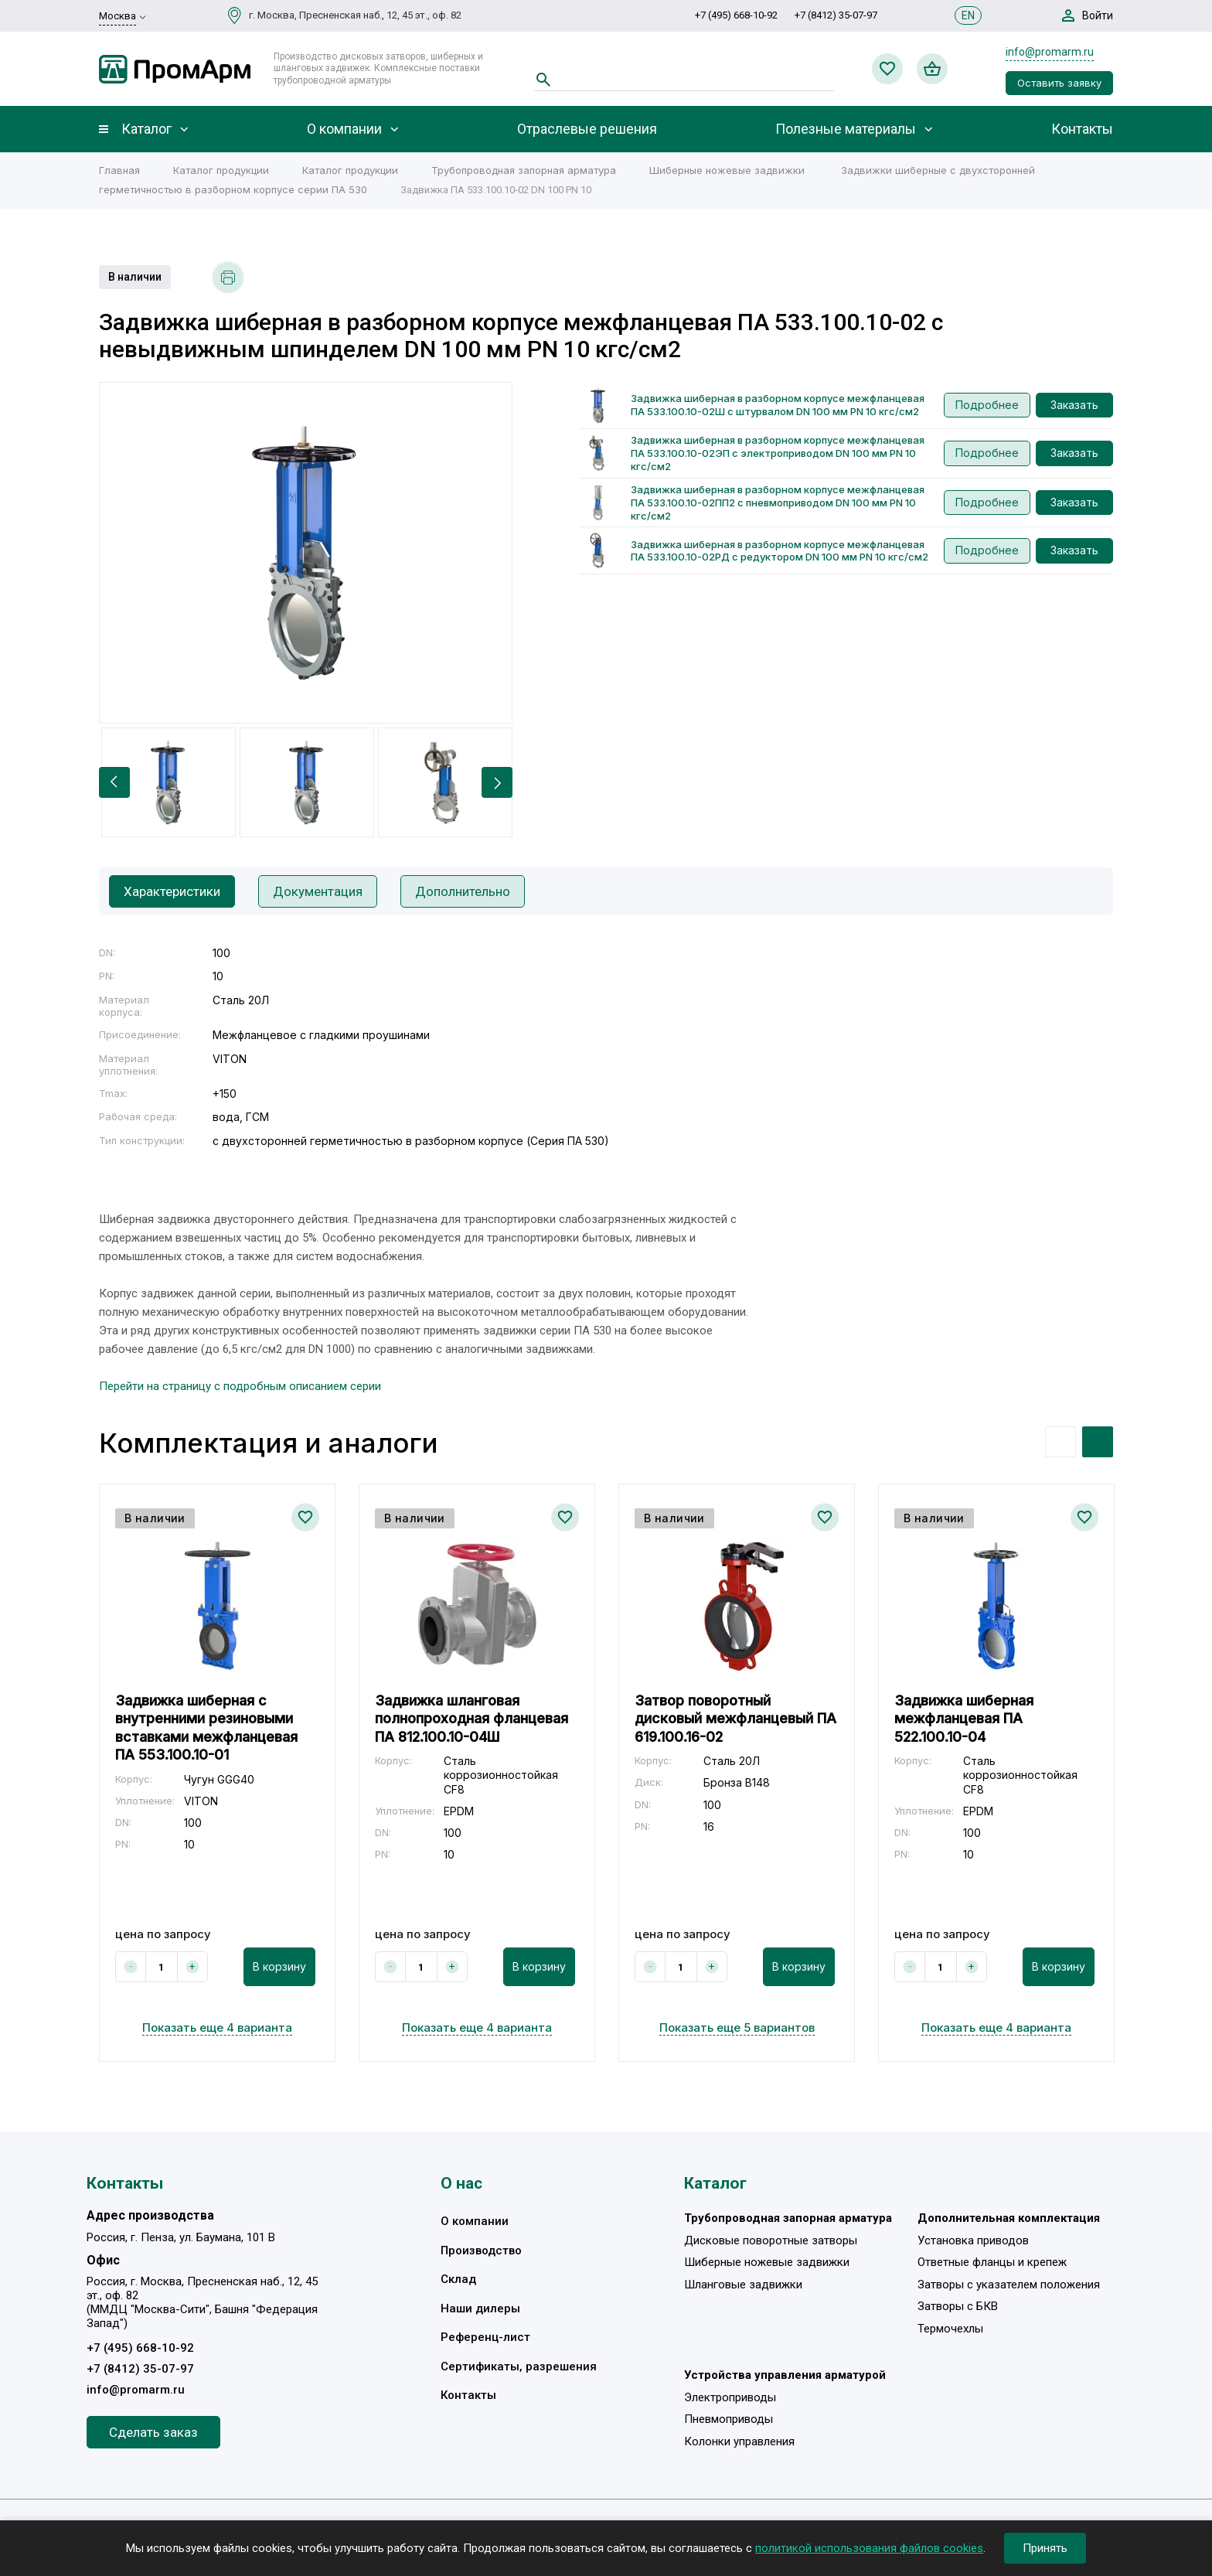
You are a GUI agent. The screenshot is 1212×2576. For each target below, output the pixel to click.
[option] (305, 552)
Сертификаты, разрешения (519, 2366)
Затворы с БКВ (958, 2306)
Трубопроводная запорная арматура (523, 170)
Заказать (1074, 404)
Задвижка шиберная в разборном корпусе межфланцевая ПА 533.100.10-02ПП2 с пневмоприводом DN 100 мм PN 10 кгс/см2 (777, 502)
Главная (119, 170)
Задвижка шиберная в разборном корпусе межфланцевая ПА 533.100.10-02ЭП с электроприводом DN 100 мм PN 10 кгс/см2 (777, 453)
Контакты (1082, 129)
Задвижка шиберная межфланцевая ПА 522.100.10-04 (963, 1718)
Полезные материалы (845, 129)
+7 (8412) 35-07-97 (836, 15)
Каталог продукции (221, 170)
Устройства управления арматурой (785, 2375)
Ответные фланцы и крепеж (992, 2262)
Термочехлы (950, 2329)
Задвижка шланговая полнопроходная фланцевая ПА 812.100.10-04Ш (471, 1718)
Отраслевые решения (587, 129)
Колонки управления (739, 2441)
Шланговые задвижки (743, 2284)
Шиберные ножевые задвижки (727, 170)
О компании (344, 129)
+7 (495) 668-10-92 (736, 15)
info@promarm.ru (1050, 52)
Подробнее (987, 404)
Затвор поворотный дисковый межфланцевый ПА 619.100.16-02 (735, 1718)
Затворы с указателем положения (1009, 2284)
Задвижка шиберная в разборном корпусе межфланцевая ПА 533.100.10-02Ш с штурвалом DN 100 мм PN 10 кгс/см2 (777, 404)
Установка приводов (973, 2240)
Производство (481, 2250)
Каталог (146, 129)
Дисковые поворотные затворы (770, 2240)
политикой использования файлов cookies (869, 2548)
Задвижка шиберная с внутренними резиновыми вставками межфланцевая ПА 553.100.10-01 (206, 1727)
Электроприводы (730, 2397)
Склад (458, 2279)
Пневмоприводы (728, 2419)
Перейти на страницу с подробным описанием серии (240, 1386)
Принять (1045, 2548)
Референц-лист (485, 2337)
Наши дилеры (480, 2308)
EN (968, 15)
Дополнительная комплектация (1009, 2218)
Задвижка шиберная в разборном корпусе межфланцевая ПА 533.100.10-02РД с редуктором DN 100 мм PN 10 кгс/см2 (779, 551)
